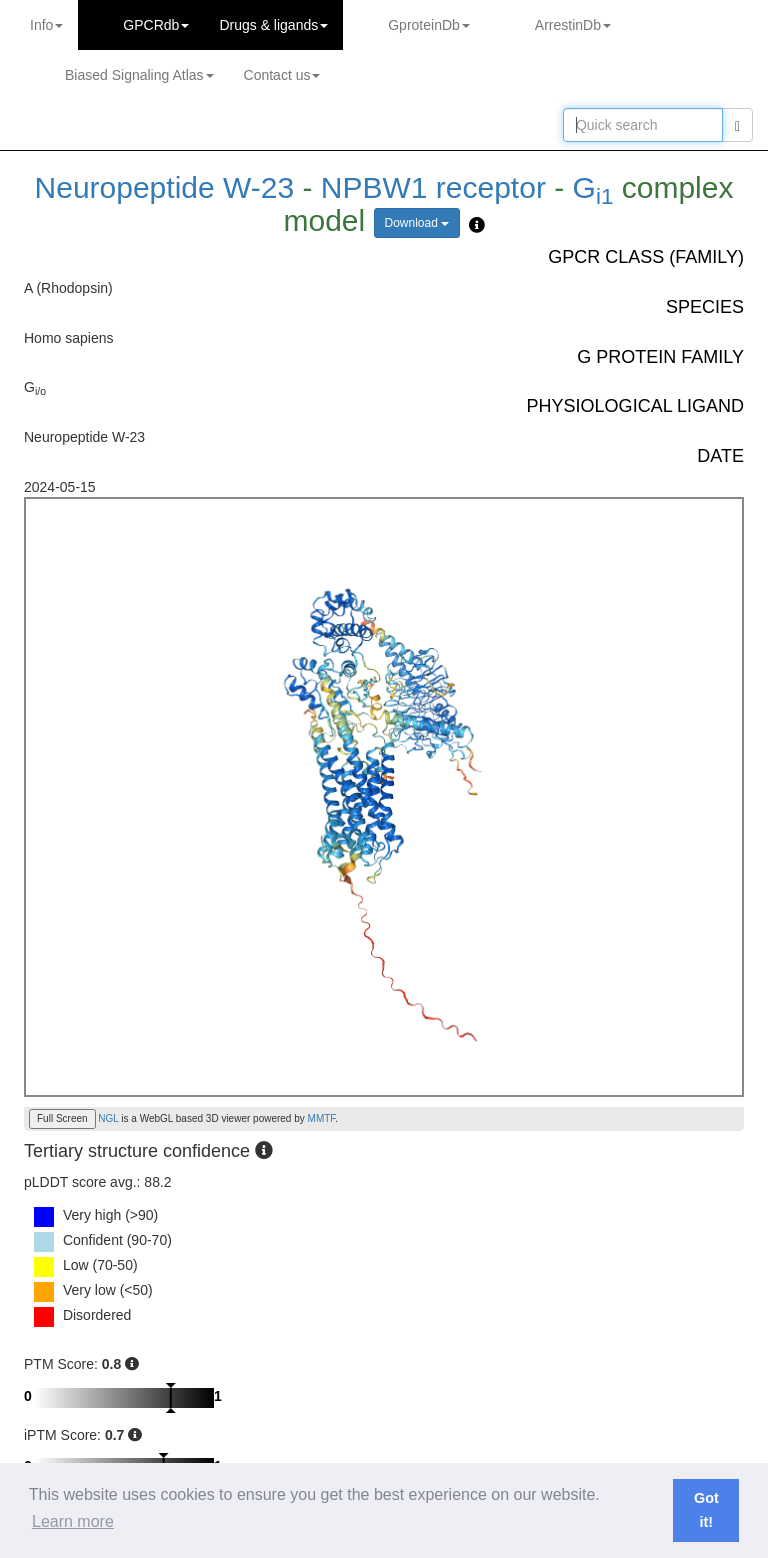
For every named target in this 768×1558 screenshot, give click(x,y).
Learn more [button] (73, 1521)
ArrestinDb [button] (573, 25)
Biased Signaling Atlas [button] (139, 75)
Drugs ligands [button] (273, 25)
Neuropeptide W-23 (169, 187)
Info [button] (46, 25)
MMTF (322, 1118)
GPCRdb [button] (156, 25)
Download (417, 223)
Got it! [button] (706, 1510)
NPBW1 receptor (433, 187)
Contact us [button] (282, 75)
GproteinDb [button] (429, 25)
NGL (108, 1118)
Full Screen (62, 1118)
